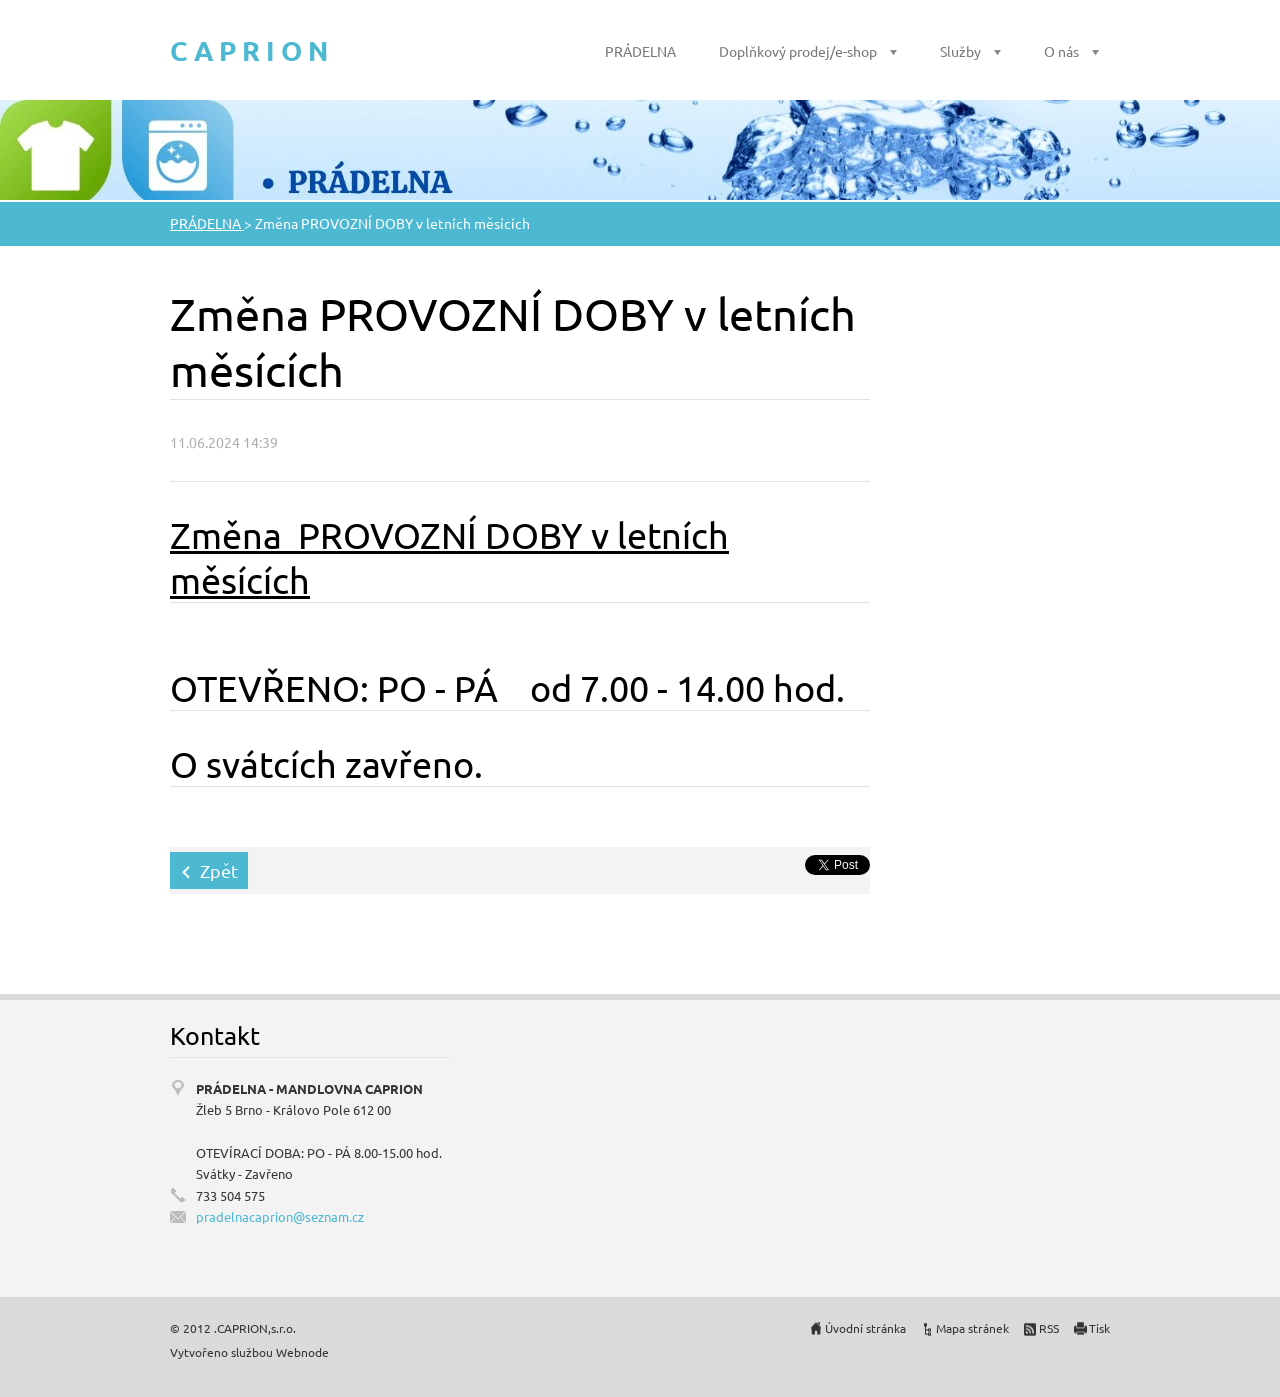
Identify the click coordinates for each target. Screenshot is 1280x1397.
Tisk (1099, 1328)
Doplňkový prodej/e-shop (798, 51)
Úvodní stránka (865, 1328)
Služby (960, 51)
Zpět (219, 870)
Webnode (302, 1352)
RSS (1049, 1328)
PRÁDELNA (640, 51)
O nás (1061, 51)
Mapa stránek (972, 1328)
